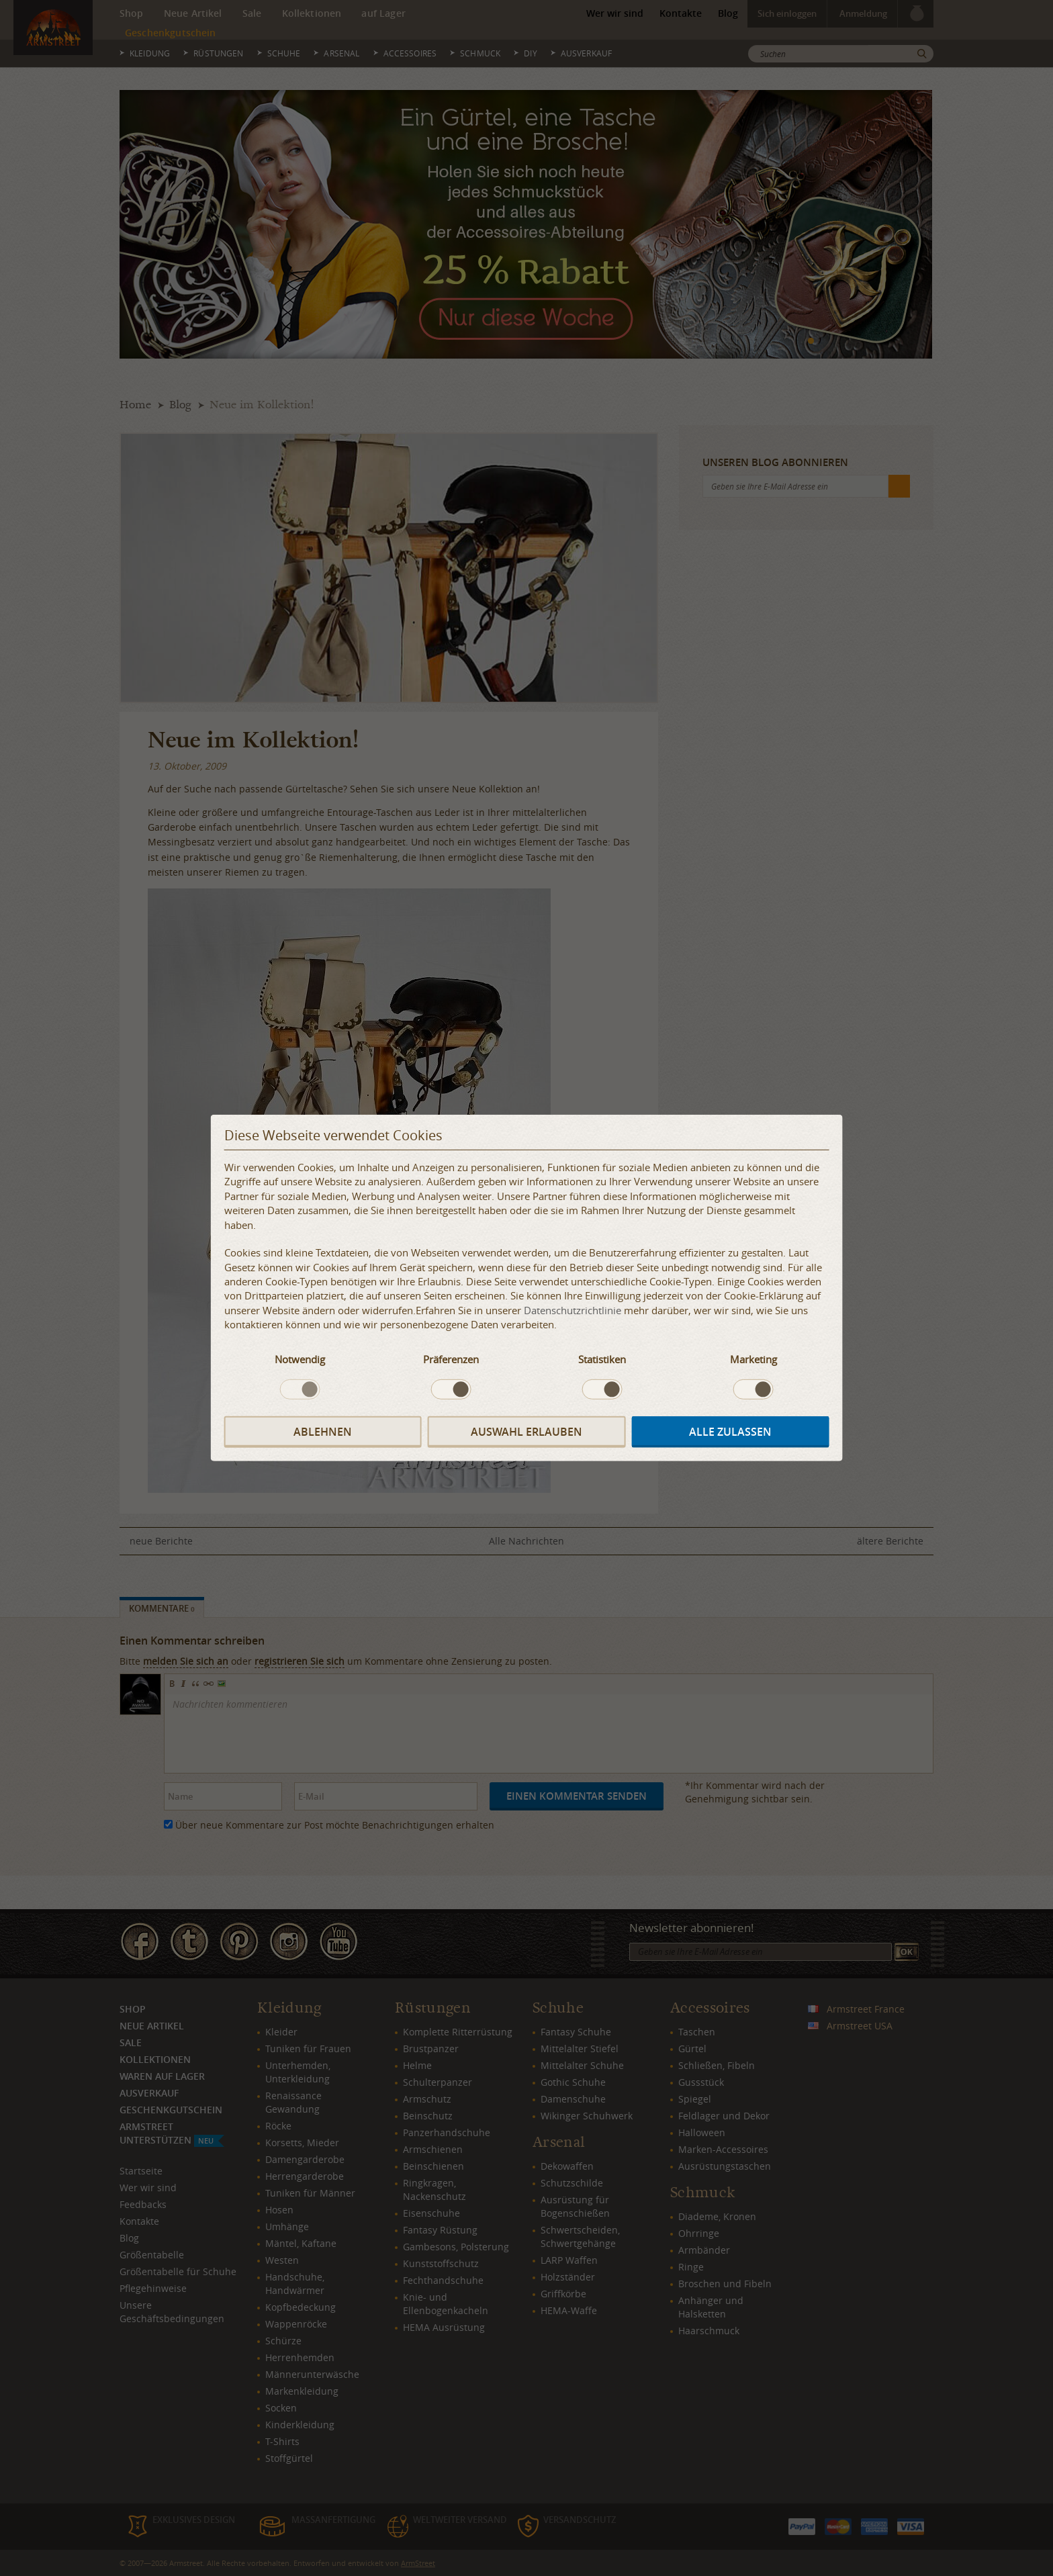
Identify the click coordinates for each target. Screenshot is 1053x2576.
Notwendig (300, 1358)
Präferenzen (451, 1358)
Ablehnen (322, 1431)
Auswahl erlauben (526, 1431)
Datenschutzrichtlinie (572, 1310)
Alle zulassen (730, 1431)
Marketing (753, 1358)
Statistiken (602, 1358)
